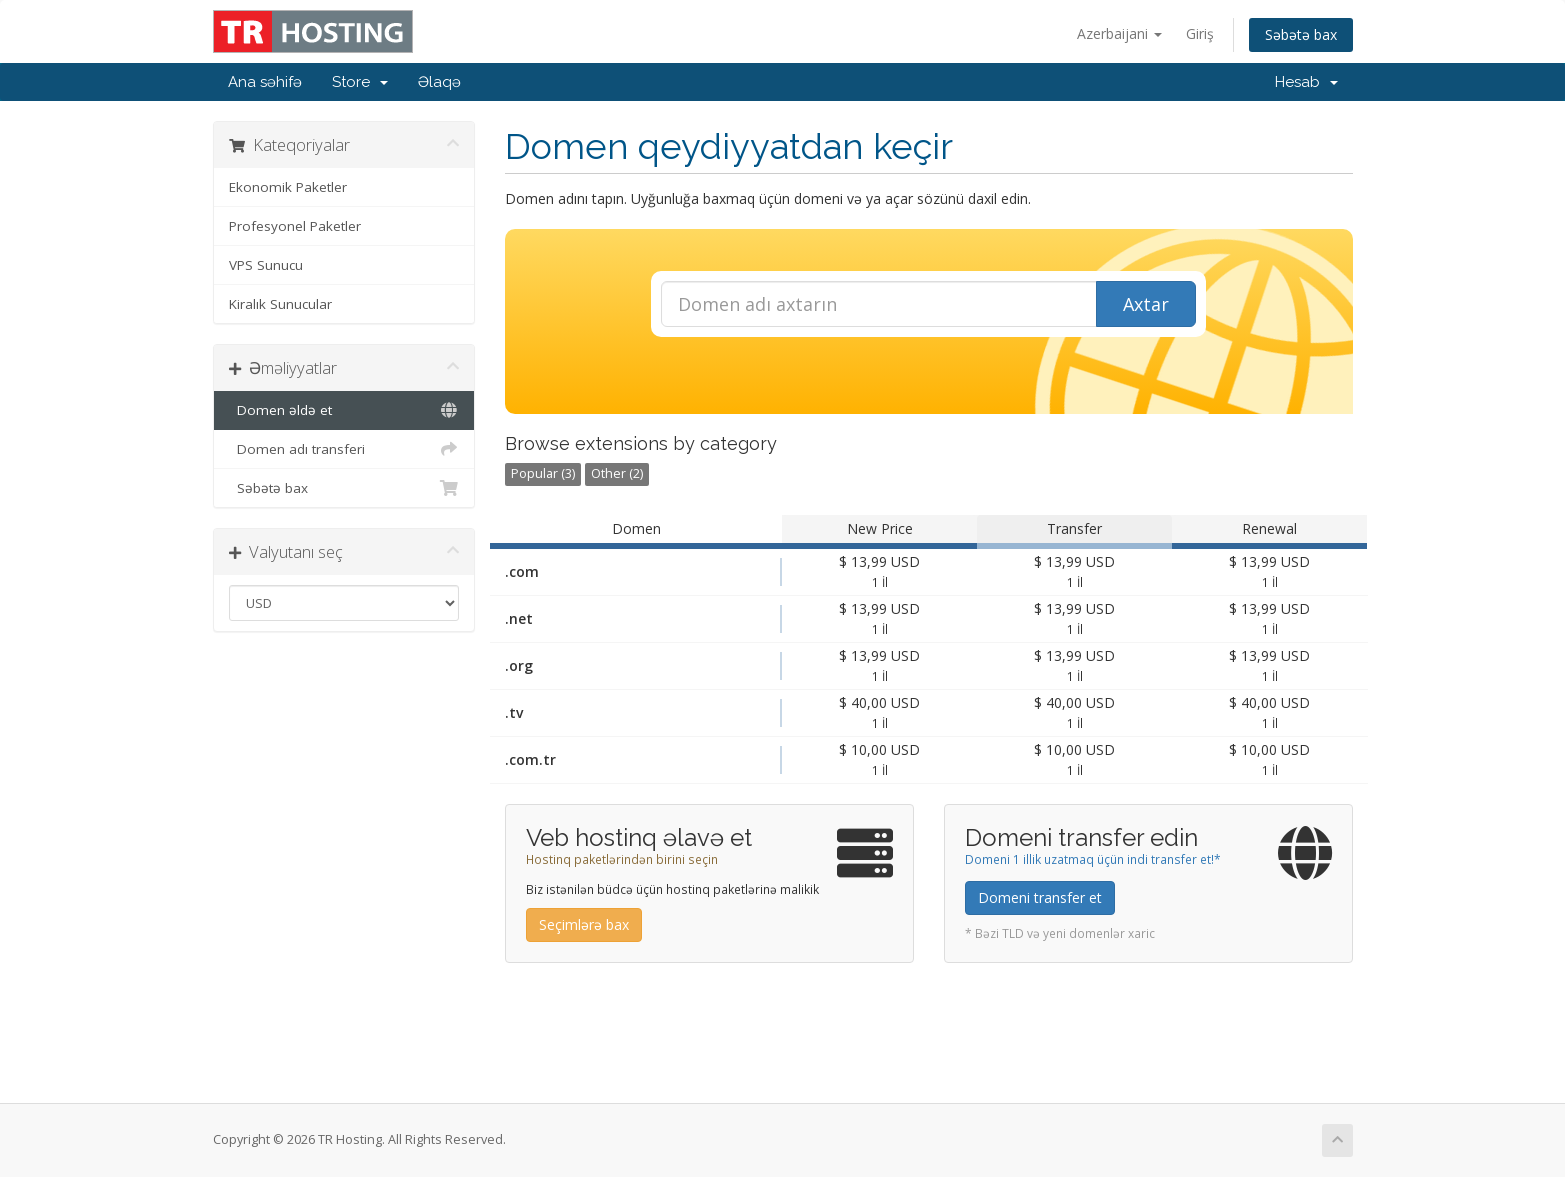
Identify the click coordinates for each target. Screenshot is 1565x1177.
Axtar (1146, 304)
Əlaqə (439, 82)
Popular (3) (543, 473)
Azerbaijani (1119, 33)
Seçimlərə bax (584, 924)
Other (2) (617, 473)
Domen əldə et (344, 410)
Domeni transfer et (1040, 897)
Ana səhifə (265, 82)
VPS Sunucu (266, 265)
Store (360, 82)
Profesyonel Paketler (295, 226)
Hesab (1306, 82)
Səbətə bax (1301, 34)
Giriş (1200, 33)
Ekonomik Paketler (288, 187)
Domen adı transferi (344, 449)
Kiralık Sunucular (280, 304)
